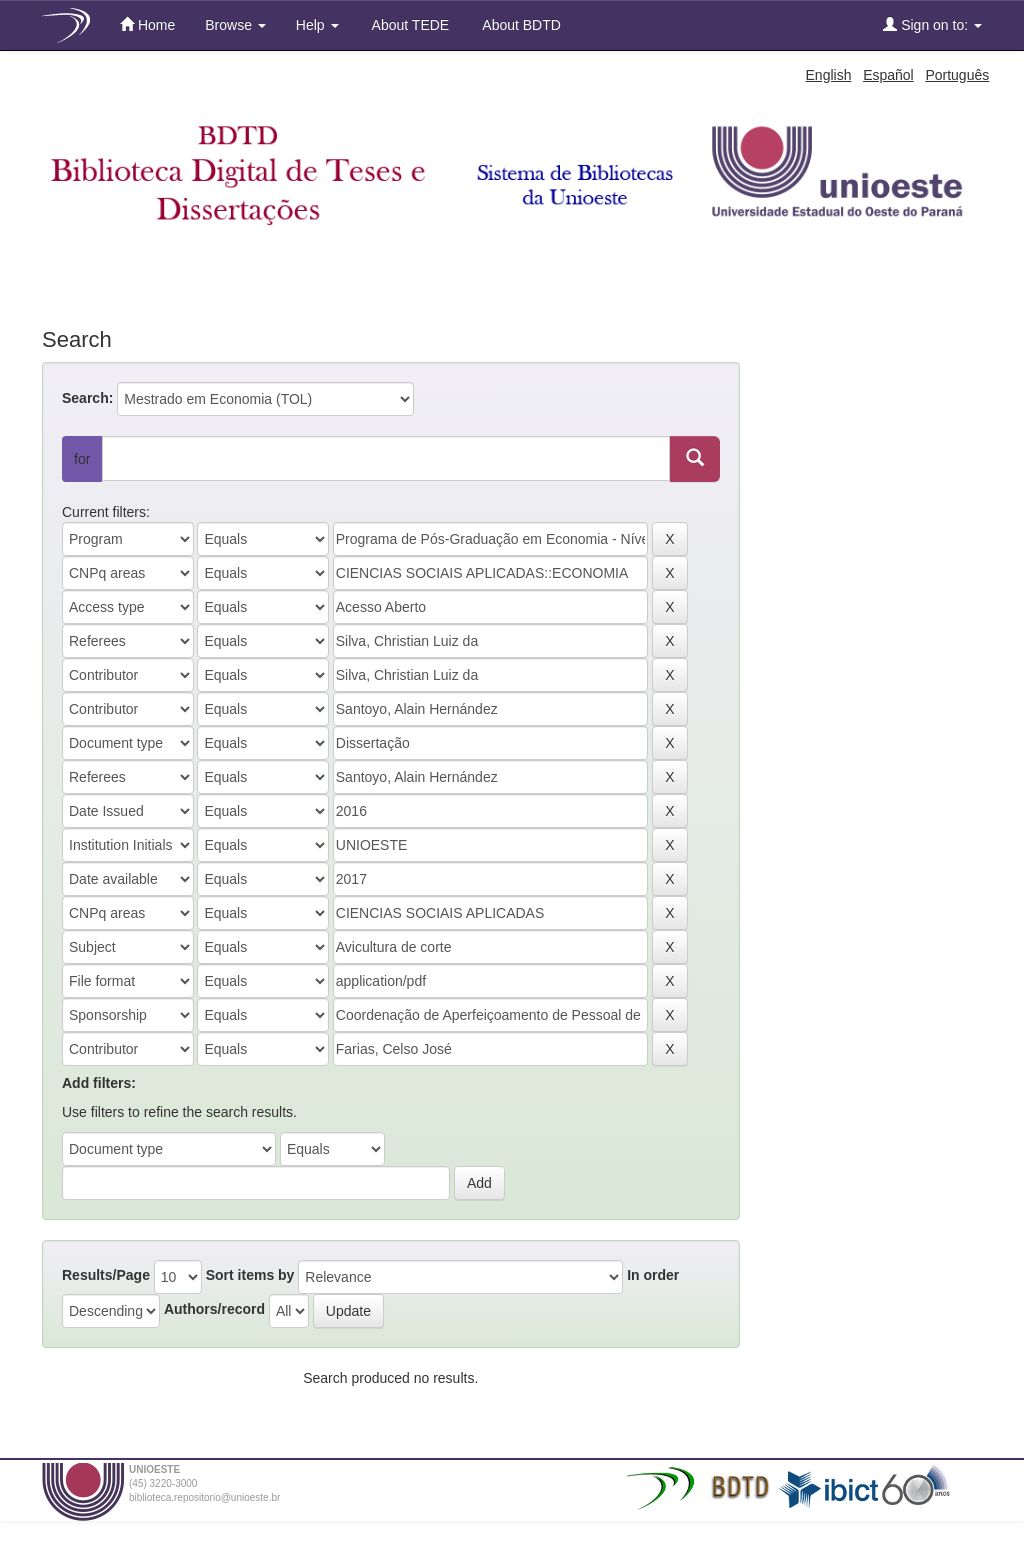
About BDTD (520, 25)
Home (147, 24)
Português (957, 75)
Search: (87, 398)
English (829, 75)
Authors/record (214, 1309)
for (82, 459)
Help (317, 25)
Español (888, 75)
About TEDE (409, 25)
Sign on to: (932, 24)
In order (653, 1275)
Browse (235, 25)
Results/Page (106, 1275)
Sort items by (250, 1275)
